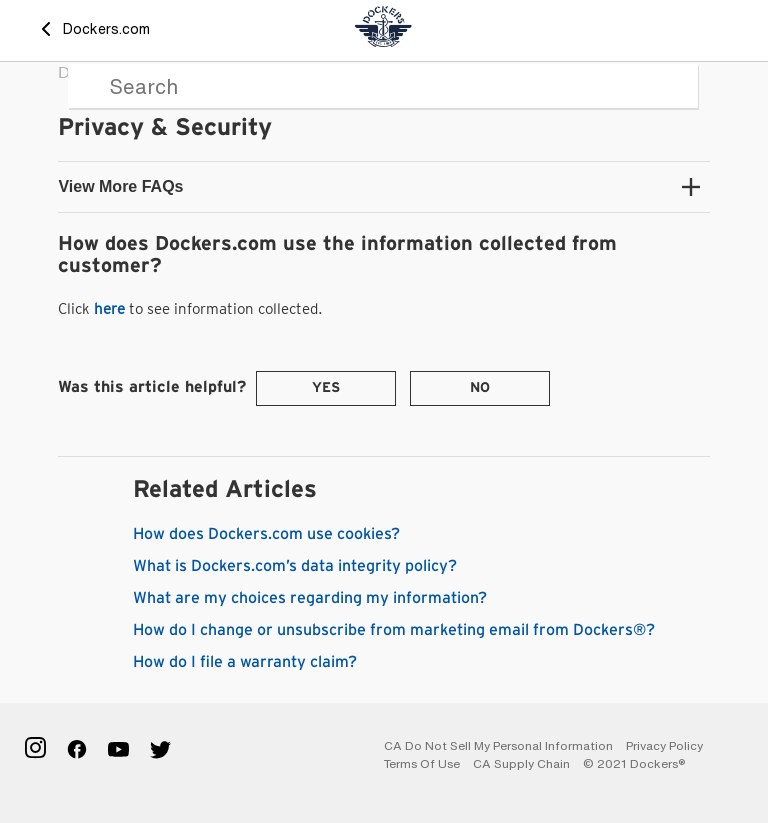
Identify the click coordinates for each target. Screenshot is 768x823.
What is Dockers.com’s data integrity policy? (295, 566)
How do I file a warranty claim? (245, 662)
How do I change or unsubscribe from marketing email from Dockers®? (394, 630)
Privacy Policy (664, 745)
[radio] (326, 388)
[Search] (383, 86)
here (109, 309)
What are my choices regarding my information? (310, 598)
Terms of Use (422, 763)
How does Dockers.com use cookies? (266, 534)
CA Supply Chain (521, 763)
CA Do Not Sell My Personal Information (498, 745)
